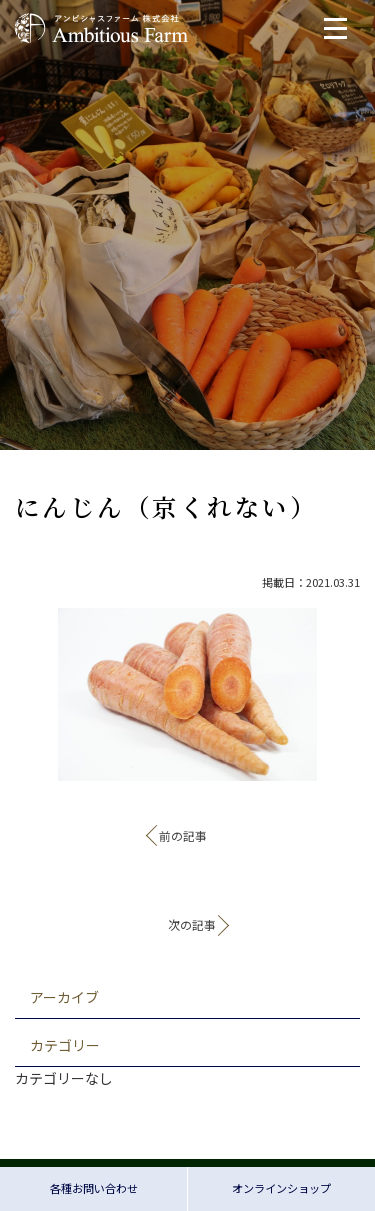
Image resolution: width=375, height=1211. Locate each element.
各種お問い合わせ (94, 1188)
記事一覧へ (188, 883)
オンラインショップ (281, 1188)
